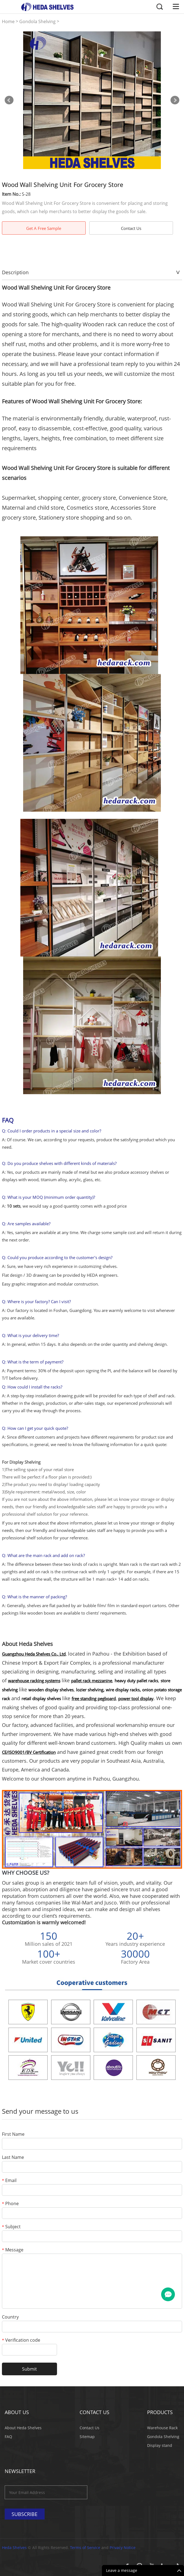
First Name (13, 2134)
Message (12, 2250)
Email (9, 2180)
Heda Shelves (14, 2547)
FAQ (8, 2436)
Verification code (21, 2340)
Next (175, 100)
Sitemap (87, 2436)
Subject (11, 2227)
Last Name (13, 2157)
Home (8, 21)
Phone (10, 2204)
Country (10, 2317)
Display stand (159, 2445)
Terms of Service (85, 2547)
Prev (9, 100)
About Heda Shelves (23, 2427)
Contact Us (131, 228)
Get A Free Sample (43, 228)
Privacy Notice (123, 2547)
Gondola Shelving (37, 21)
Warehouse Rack (162, 2427)
